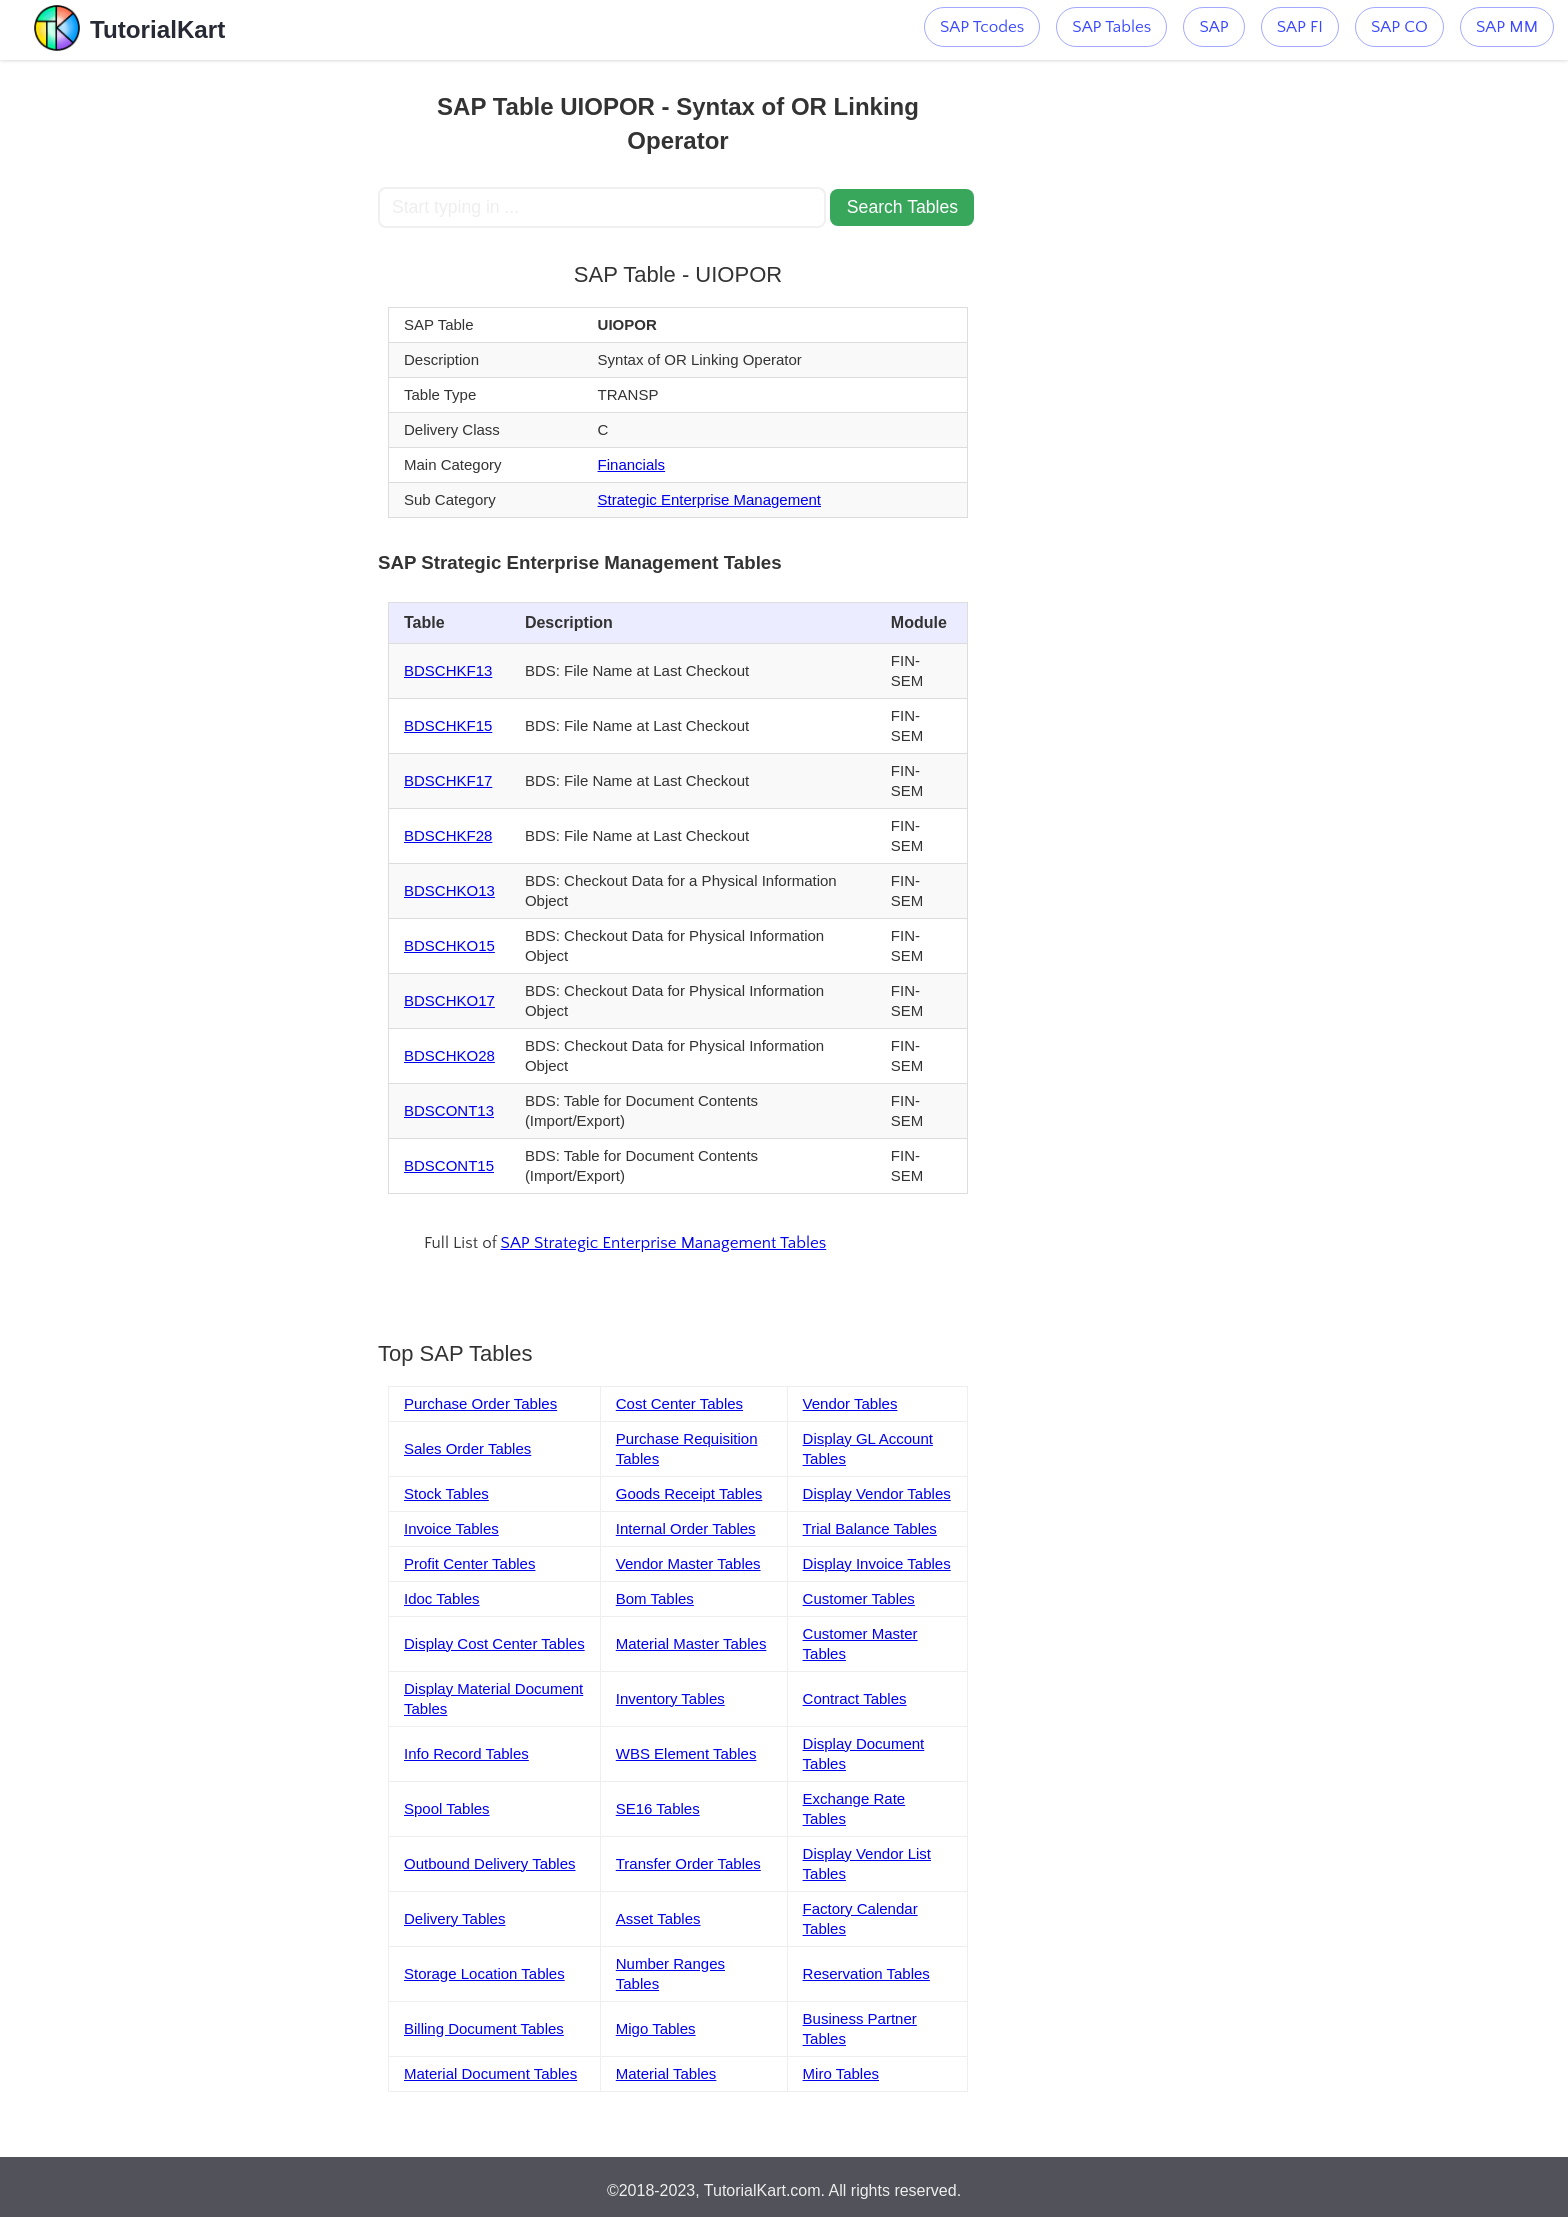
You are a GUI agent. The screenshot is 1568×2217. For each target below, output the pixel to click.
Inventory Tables (670, 1698)
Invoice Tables (451, 1528)
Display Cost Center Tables (494, 1643)
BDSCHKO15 (449, 945)
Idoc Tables (442, 1598)
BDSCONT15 (449, 1165)
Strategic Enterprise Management (709, 499)
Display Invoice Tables (877, 1563)
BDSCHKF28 (448, 835)
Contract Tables (855, 1698)
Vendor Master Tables (688, 1563)
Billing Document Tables (484, 2028)
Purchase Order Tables (480, 1403)
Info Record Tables (466, 1753)
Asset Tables (658, 1918)
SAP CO (1399, 27)
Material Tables (666, 2073)
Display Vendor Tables (877, 1493)
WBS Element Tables (686, 1753)
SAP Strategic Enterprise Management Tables (664, 1243)
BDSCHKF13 (448, 670)
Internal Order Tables (686, 1528)
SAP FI (1300, 27)
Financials (632, 464)
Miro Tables (841, 2073)
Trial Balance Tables (870, 1528)
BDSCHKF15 (448, 725)
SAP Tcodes (982, 27)
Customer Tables (859, 1598)
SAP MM (1507, 27)
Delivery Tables (454, 1918)
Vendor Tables (850, 1403)
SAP (1213, 27)
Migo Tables (656, 2028)
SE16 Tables (658, 1808)
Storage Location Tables (484, 1973)
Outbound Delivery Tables (490, 1863)
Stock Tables (446, 1493)
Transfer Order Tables (688, 1863)
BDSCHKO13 (449, 890)
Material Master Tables (691, 1643)
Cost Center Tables (679, 1403)
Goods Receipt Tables (689, 1493)
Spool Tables (447, 1808)
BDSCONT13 (449, 1110)
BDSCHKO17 (449, 1000)
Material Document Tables (490, 2073)
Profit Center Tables (469, 1563)
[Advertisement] (231, 360)
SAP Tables (1111, 27)
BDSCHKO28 (449, 1055)
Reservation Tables (866, 1973)
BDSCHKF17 (448, 780)
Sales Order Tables (467, 1448)
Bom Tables (655, 1598)
